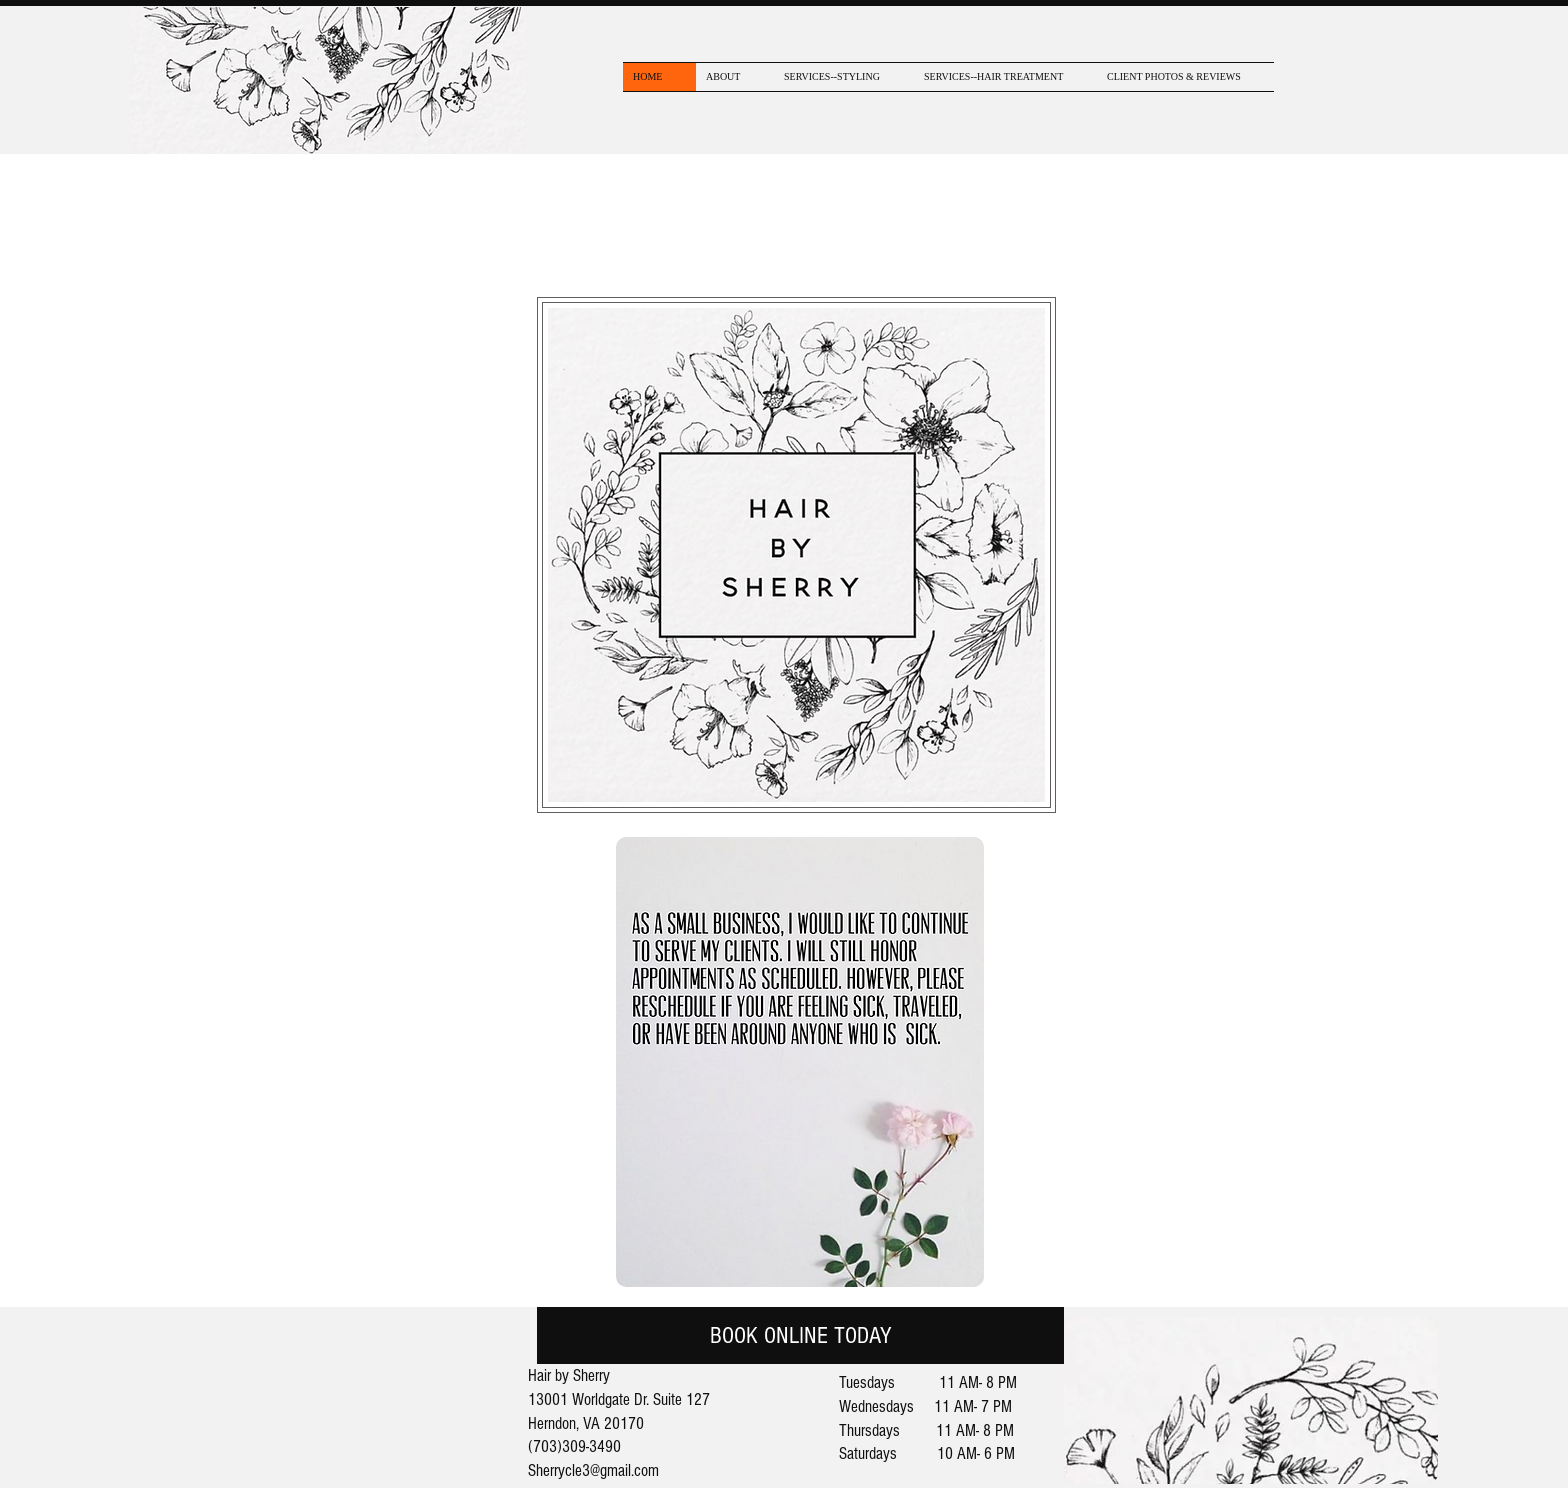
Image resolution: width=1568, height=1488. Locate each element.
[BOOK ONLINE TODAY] (800, 1335)
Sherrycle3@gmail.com (593, 1470)
